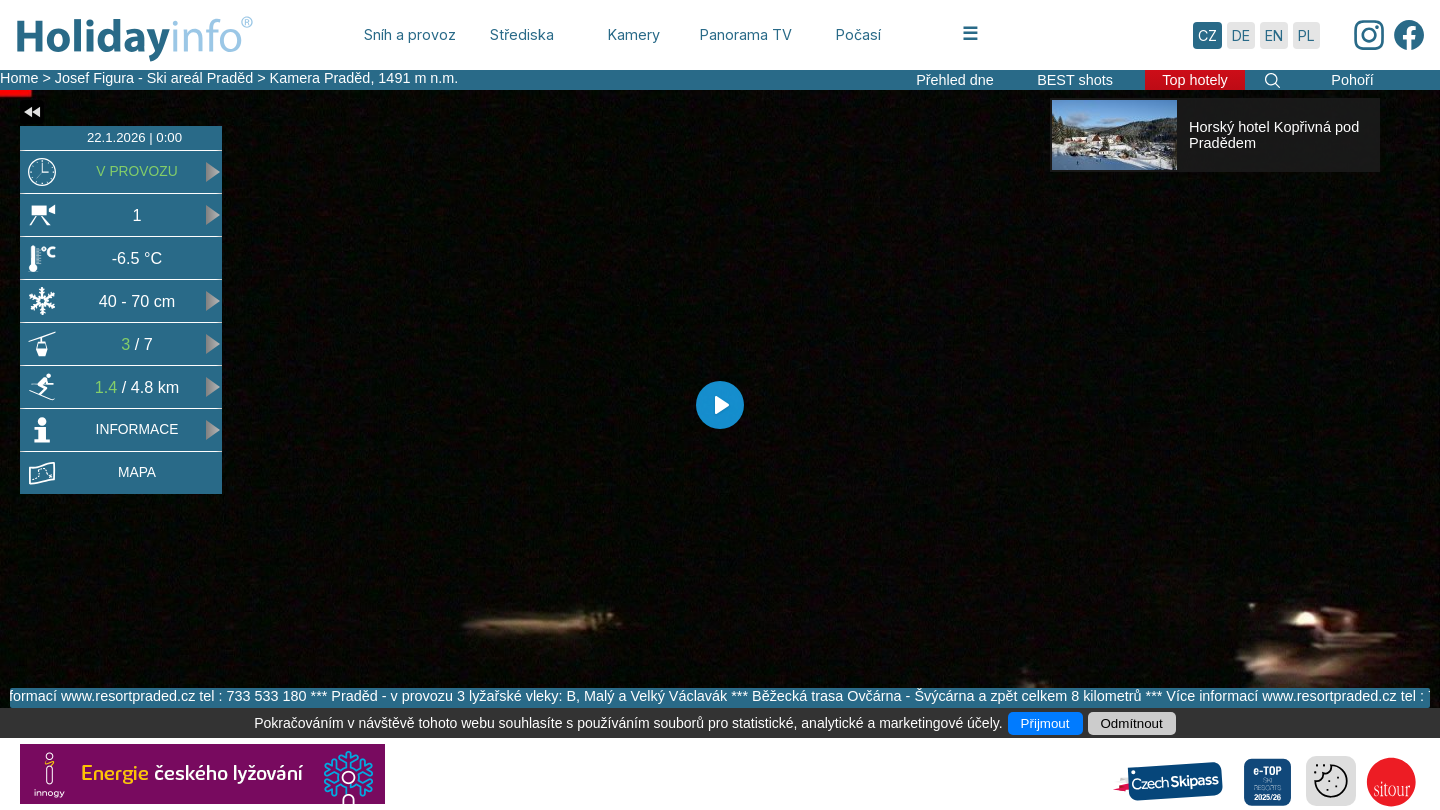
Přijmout (1045, 723)
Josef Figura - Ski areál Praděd (154, 78)
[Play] (720, 405)
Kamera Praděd (320, 78)
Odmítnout (1132, 723)
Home (19, 78)
